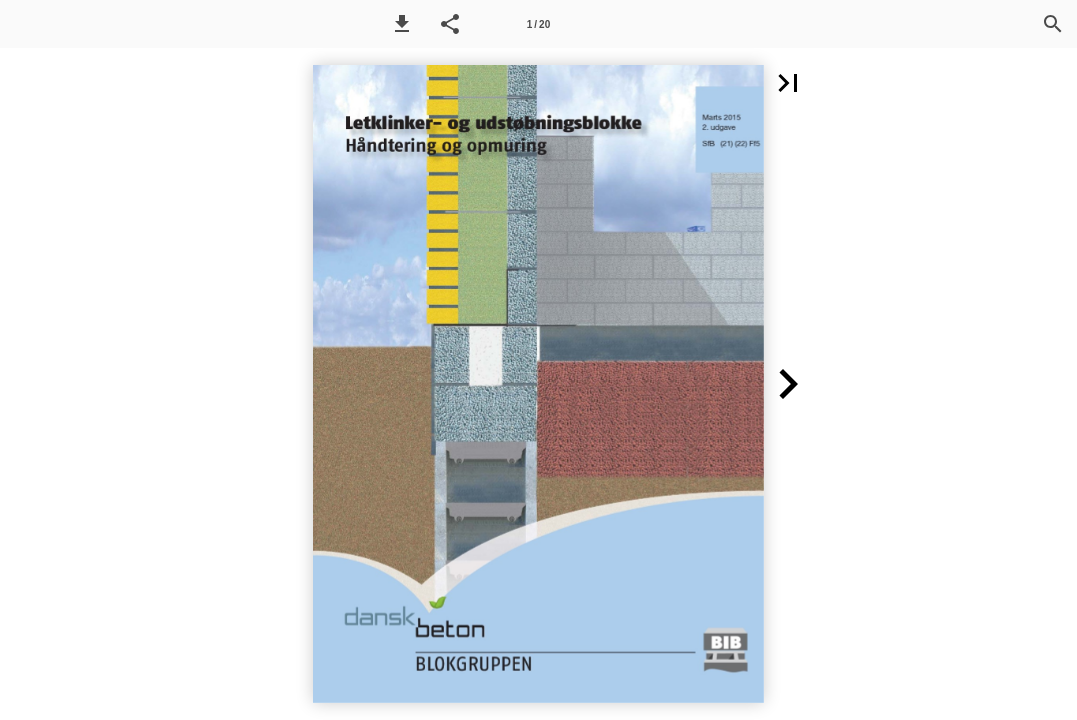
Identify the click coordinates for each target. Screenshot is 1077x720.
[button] (402, 24)
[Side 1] (539, 24)
